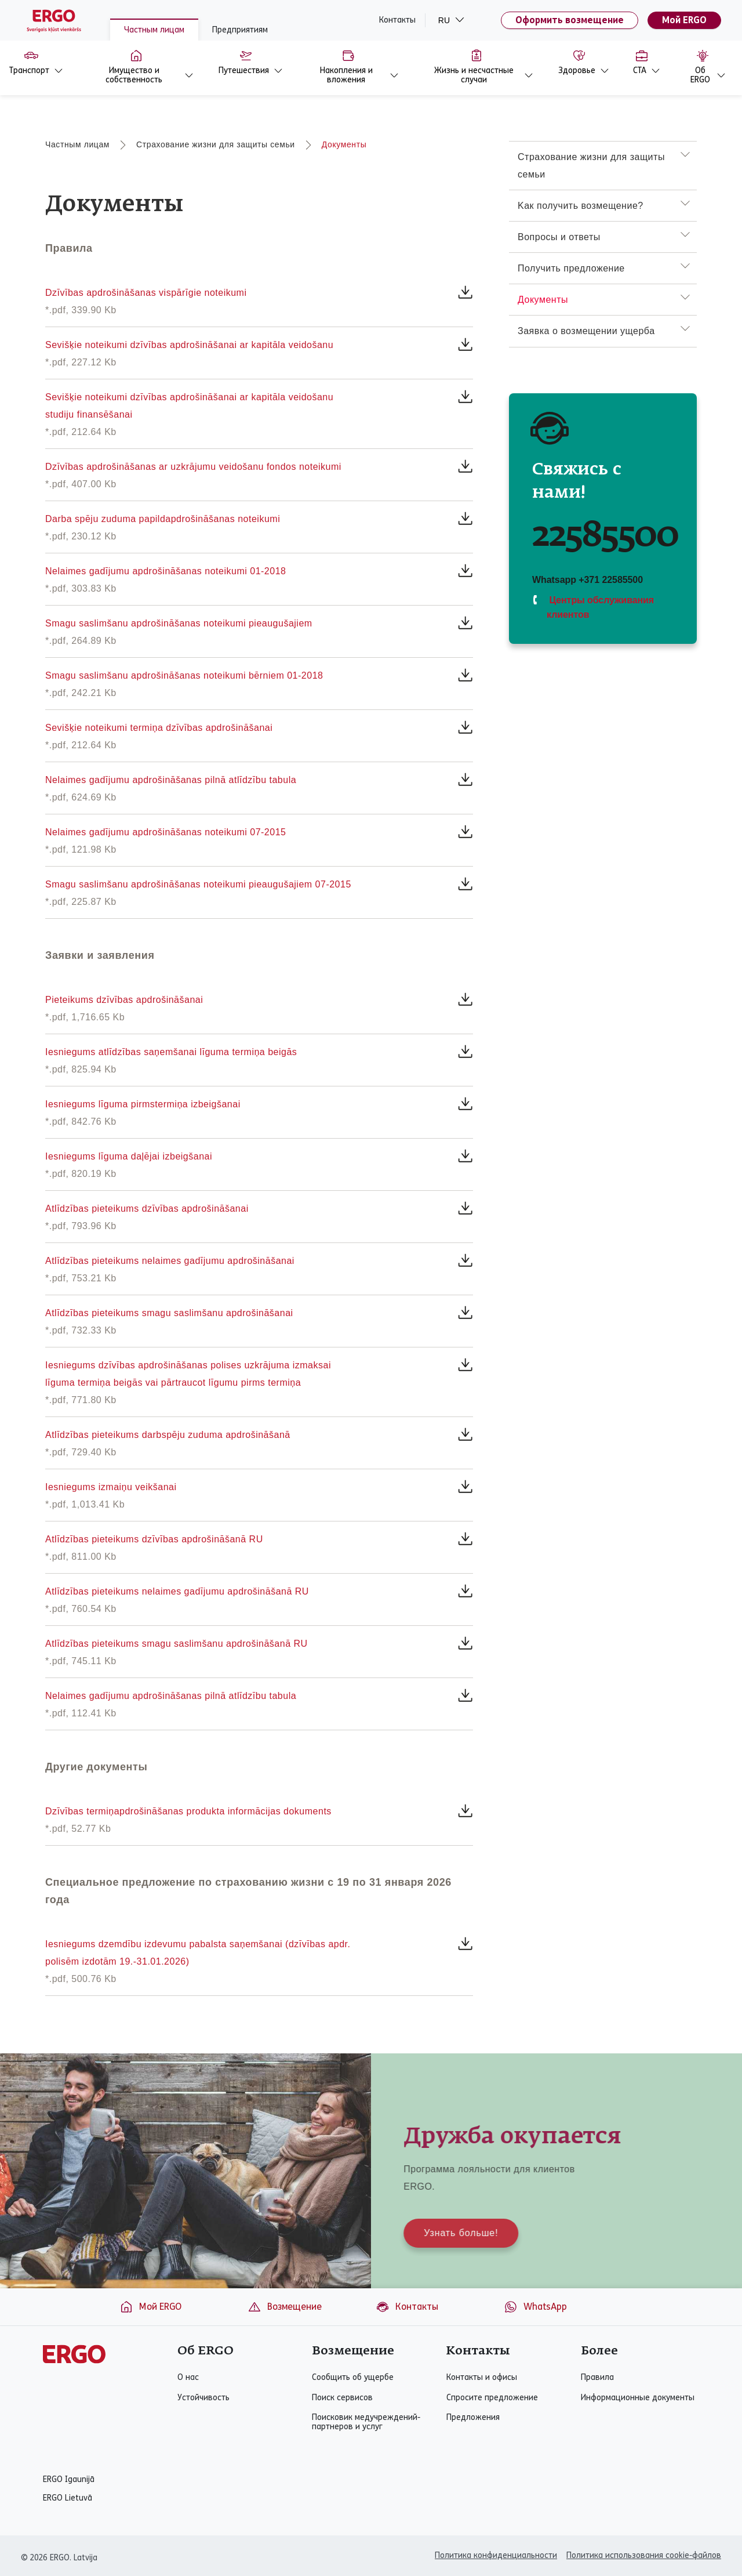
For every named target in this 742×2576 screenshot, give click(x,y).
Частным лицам (154, 30)
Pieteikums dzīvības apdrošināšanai (124, 1000)
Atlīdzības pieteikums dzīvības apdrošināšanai (147, 1208)
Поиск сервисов (342, 2398)
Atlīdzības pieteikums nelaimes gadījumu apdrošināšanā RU (177, 1591)
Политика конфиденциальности (496, 2555)
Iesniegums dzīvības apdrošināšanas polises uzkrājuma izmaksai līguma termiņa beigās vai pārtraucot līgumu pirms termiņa (188, 1373)
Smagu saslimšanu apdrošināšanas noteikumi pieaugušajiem (178, 623)
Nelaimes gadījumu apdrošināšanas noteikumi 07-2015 (165, 832)
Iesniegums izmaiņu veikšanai (111, 1487)
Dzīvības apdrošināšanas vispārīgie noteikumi (146, 293)
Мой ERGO (684, 20)
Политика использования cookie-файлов (643, 2555)
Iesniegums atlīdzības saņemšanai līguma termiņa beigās (171, 1052)
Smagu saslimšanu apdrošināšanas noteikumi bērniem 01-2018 (184, 675)
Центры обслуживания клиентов (600, 607)
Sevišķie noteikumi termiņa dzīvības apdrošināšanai (158, 728)
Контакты (397, 20)
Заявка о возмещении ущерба (586, 331)
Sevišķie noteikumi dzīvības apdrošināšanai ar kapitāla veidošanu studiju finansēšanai (189, 405)
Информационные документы (637, 2398)
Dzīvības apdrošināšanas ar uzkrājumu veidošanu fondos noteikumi (193, 467)
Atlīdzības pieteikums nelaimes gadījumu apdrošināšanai (169, 1261)
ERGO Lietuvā (67, 2498)
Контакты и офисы (481, 2377)
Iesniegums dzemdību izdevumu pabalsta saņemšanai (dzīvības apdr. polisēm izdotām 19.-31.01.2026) (198, 1952)
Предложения (473, 2417)
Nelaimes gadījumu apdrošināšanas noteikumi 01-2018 (165, 571)
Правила (597, 2377)
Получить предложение (571, 268)
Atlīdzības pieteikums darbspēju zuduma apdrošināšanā (167, 1435)
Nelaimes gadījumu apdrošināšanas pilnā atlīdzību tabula (170, 780)
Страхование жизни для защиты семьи (215, 144)
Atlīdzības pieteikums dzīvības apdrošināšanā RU (154, 1539)
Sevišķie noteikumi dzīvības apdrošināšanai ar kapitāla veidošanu (189, 345)
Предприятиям (240, 30)
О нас (188, 2377)
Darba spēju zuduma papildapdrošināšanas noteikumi (162, 519)
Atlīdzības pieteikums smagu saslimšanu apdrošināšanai (169, 1313)
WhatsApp (535, 2307)
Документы (344, 144)
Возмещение (285, 2307)
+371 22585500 (611, 580)
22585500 (605, 536)
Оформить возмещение (569, 20)
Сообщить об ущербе (353, 2377)
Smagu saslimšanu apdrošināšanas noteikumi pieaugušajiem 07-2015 (198, 884)
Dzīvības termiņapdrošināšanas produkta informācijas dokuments (188, 1811)
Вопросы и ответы (559, 237)
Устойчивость (203, 2398)
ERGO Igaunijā (68, 2479)
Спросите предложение (492, 2398)
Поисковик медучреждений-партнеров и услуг (366, 2422)
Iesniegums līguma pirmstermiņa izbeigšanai (143, 1104)
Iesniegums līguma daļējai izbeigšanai (128, 1156)
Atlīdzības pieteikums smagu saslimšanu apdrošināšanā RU (176, 1644)
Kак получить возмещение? (580, 206)
